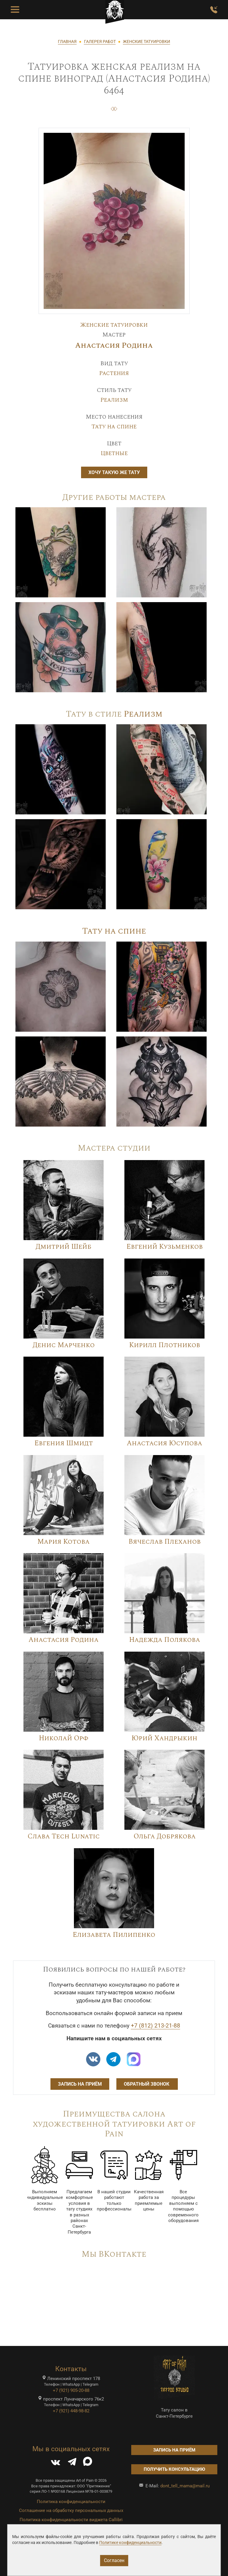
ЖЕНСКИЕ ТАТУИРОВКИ (146, 41)
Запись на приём (80, 2084)
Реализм (114, 399)
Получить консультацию (174, 2469)
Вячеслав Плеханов (165, 1542)
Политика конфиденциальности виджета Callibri (71, 2519)
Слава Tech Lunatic (64, 1836)
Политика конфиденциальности (71, 2501)
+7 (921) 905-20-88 (71, 2390)
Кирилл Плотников (164, 1345)
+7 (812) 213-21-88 (155, 2025)
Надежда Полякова (164, 1640)
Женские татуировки (114, 324)
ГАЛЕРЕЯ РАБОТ (100, 41)
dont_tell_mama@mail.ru (185, 2486)
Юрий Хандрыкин (164, 1738)
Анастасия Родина (114, 345)
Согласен (114, 2560)
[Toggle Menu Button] (15, 10)
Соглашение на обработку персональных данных (71, 2510)
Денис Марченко (64, 1345)
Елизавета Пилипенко (114, 1935)
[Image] (60, 552)
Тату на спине (114, 426)
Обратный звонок (147, 2084)
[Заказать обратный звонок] (213, 9)
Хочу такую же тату (114, 472)
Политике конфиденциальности (130, 2542)
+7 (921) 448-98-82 (71, 2411)
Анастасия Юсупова (164, 1443)
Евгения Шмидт (63, 1443)
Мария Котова (63, 1542)
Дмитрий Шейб (63, 1247)
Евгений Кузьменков (164, 1247)
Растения (114, 373)
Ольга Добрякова (165, 1836)
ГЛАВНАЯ (67, 41)
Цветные (114, 453)
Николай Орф (63, 1738)
